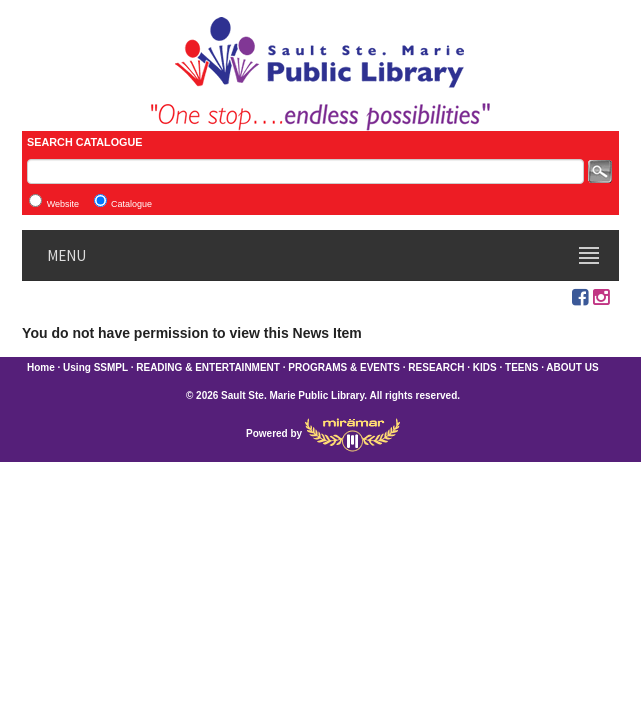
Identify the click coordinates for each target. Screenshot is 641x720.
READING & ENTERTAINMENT (208, 367)
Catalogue (131, 204)
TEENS (521, 367)
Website (63, 204)
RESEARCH (436, 367)
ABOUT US (572, 367)
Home (41, 367)
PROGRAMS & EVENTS (344, 367)
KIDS (485, 367)
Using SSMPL (95, 367)
